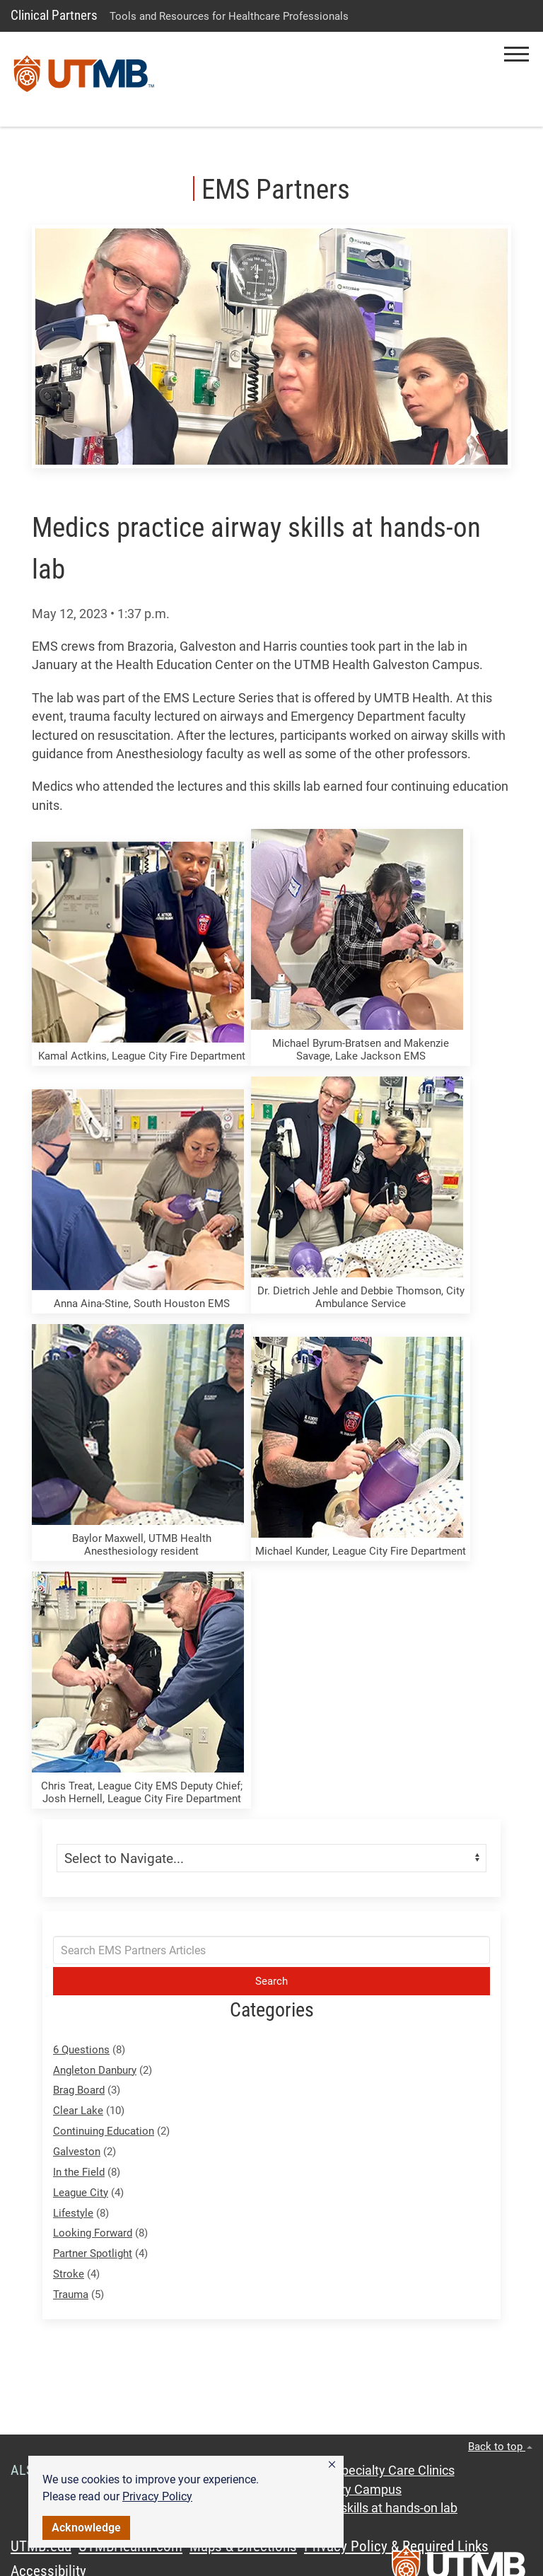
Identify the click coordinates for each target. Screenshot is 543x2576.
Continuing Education (103, 2131)
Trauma (70, 2294)
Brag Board (79, 2090)
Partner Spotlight (92, 2253)
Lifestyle (73, 2213)
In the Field (79, 2172)
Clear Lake (78, 2110)
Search (271, 1981)
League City (80, 2192)
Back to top (500, 2446)
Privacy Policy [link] (157, 2496)
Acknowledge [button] (86, 2527)
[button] (332, 2465)
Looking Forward (92, 2233)
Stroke (68, 2274)
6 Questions (81, 2049)
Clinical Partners (54, 15)
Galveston (76, 2151)
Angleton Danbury (94, 2070)
